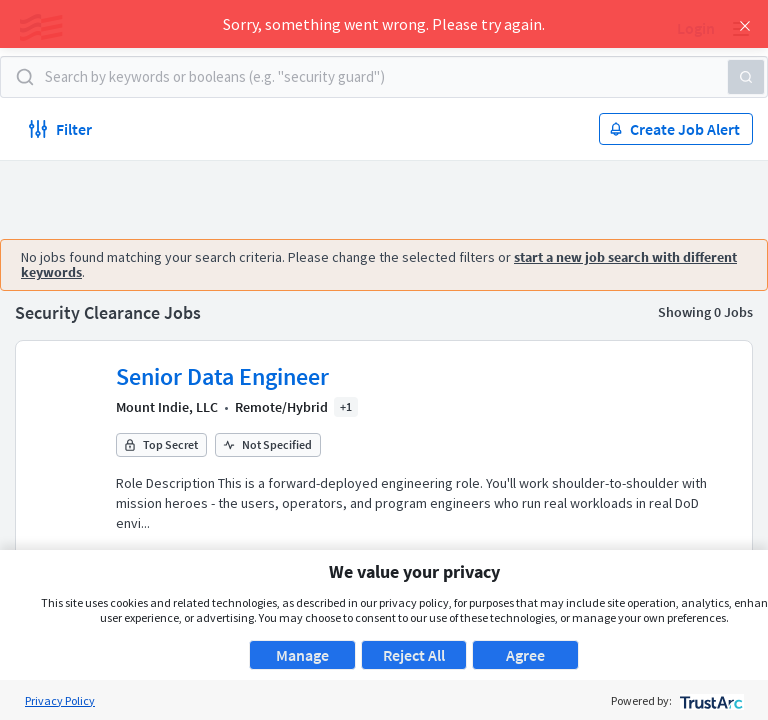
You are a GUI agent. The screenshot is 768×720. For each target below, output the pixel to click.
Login (696, 28)
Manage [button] (302, 655)
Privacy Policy (60, 700)
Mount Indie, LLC (167, 407)
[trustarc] (709, 700)
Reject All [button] (414, 655)
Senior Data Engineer (222, 376)
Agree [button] (525, 655)
